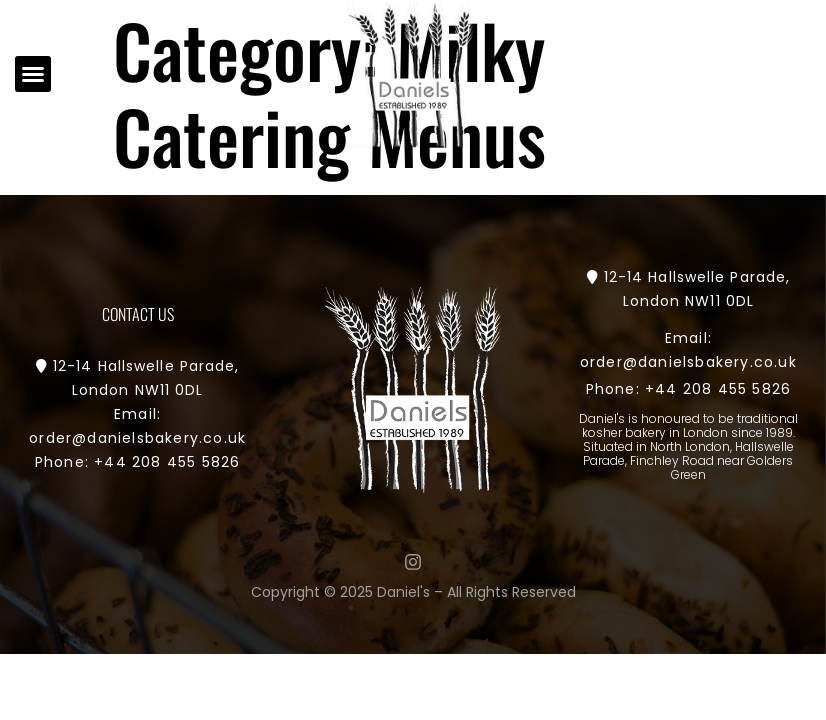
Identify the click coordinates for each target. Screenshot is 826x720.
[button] (33, 74)
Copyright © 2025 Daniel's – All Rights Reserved (413, 592)
